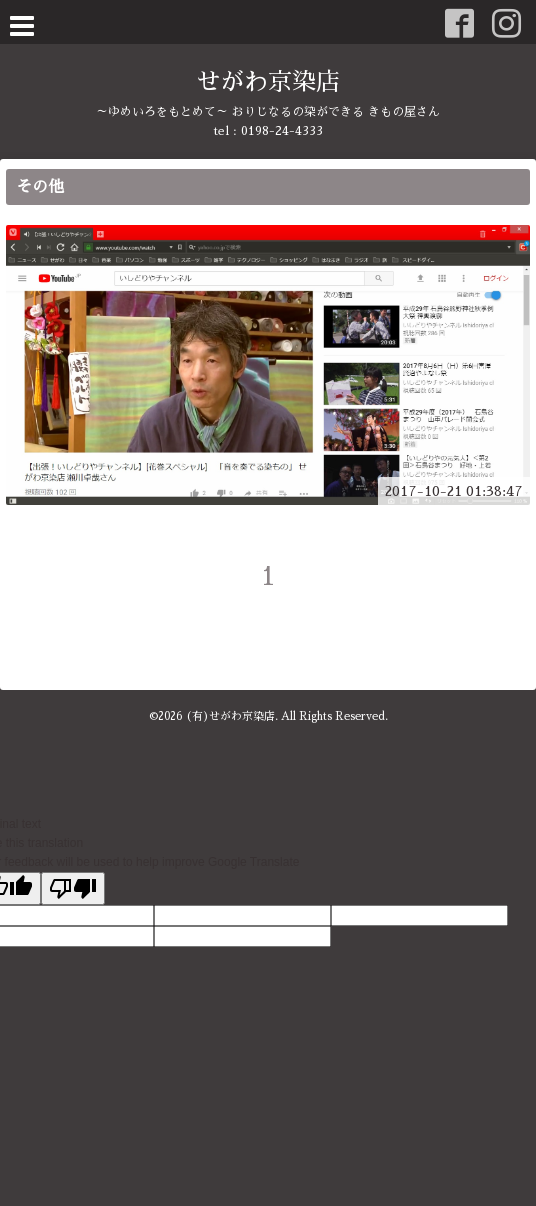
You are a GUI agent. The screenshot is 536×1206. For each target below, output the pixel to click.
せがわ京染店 (268, 82)
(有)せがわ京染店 (230, 716)
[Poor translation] (73, 888)
